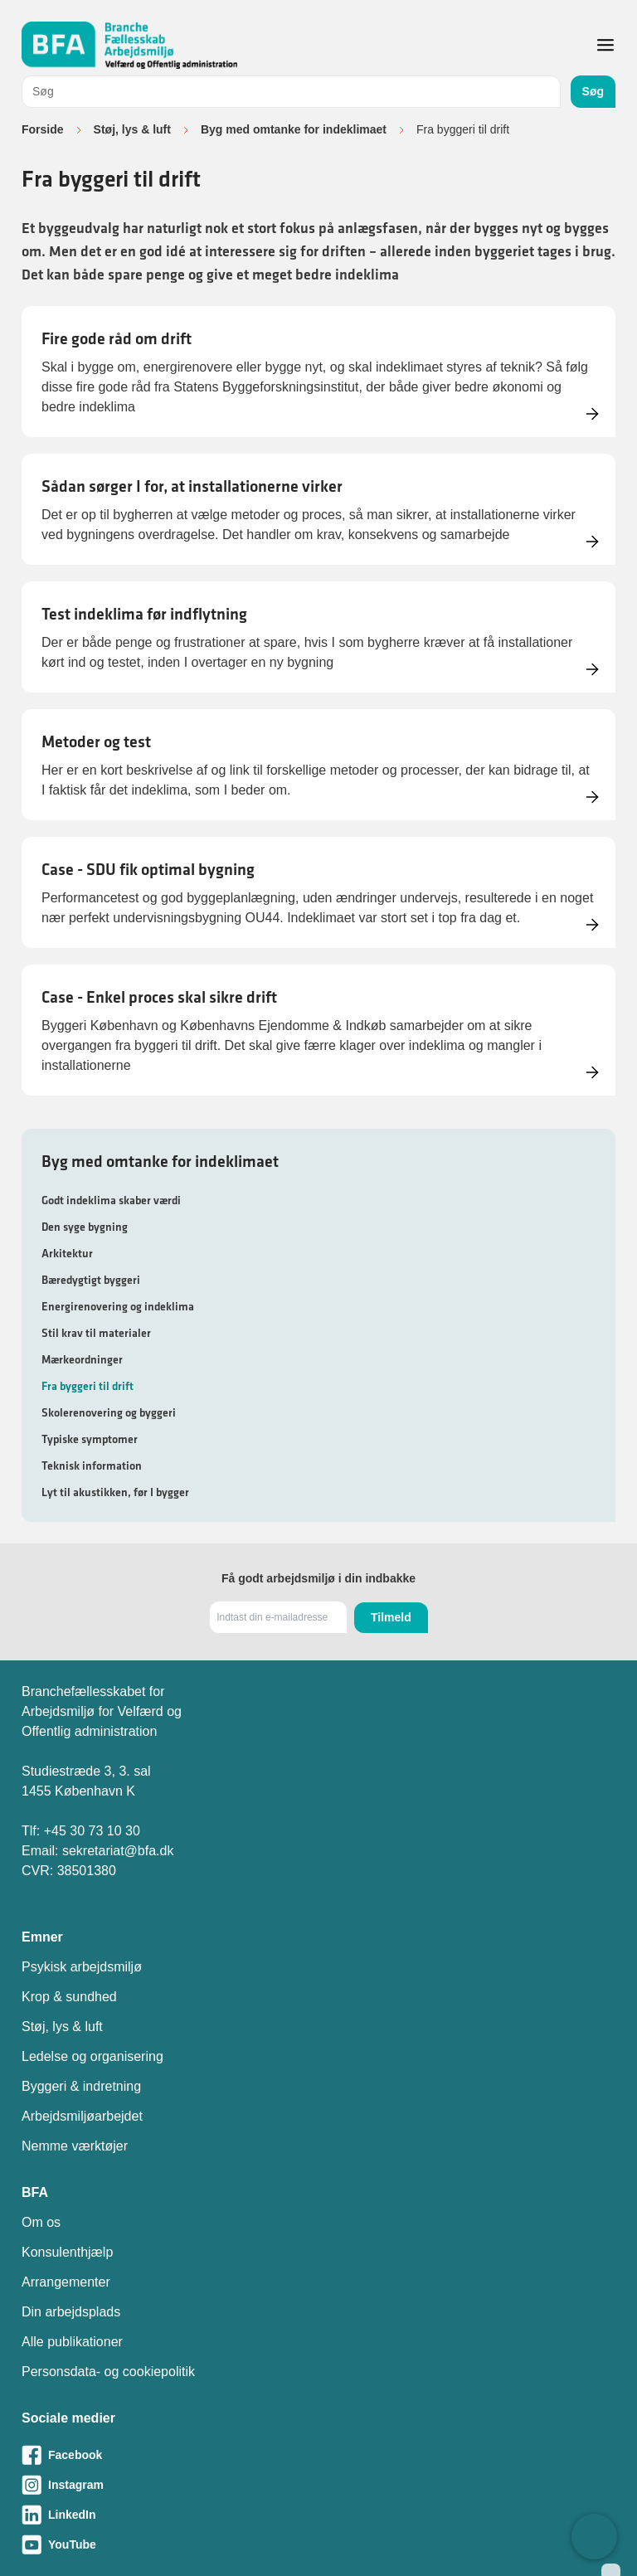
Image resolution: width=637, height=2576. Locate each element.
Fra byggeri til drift (87, 1385)
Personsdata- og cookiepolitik (108, 2372)
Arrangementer (66, 2282)
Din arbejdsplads (71, 2312)
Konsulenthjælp (67, 2252)
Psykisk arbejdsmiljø (82, 1967)
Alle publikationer (72, 2342)
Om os (41, 2222)
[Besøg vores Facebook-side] (318, 2455)
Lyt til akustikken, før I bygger (115, 1492)
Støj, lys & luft (132, 129)
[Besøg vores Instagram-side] (318, 2485)
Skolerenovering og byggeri (108, 1412)
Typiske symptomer (89, 1438)
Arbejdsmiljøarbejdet (82, 2116)
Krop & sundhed (69, 1997)
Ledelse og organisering (92, 2056)
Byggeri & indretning (81, 2086)
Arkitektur (67, 1253)
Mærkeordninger (82, 1359)
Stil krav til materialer (96, 1332)
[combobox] (291, 91)
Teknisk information (91, 1465)
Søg (593, 91)
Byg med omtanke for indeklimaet (294, 129)
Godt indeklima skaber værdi (111, 1200)
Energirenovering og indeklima (117, 1306)
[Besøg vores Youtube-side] (318, 2544)
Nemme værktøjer (75, 2146)
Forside (43, 129)
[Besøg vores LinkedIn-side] (318, 2515)
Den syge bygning (84, 1226)
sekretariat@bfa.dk (118, 1851)
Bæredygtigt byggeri (90, 1279)
